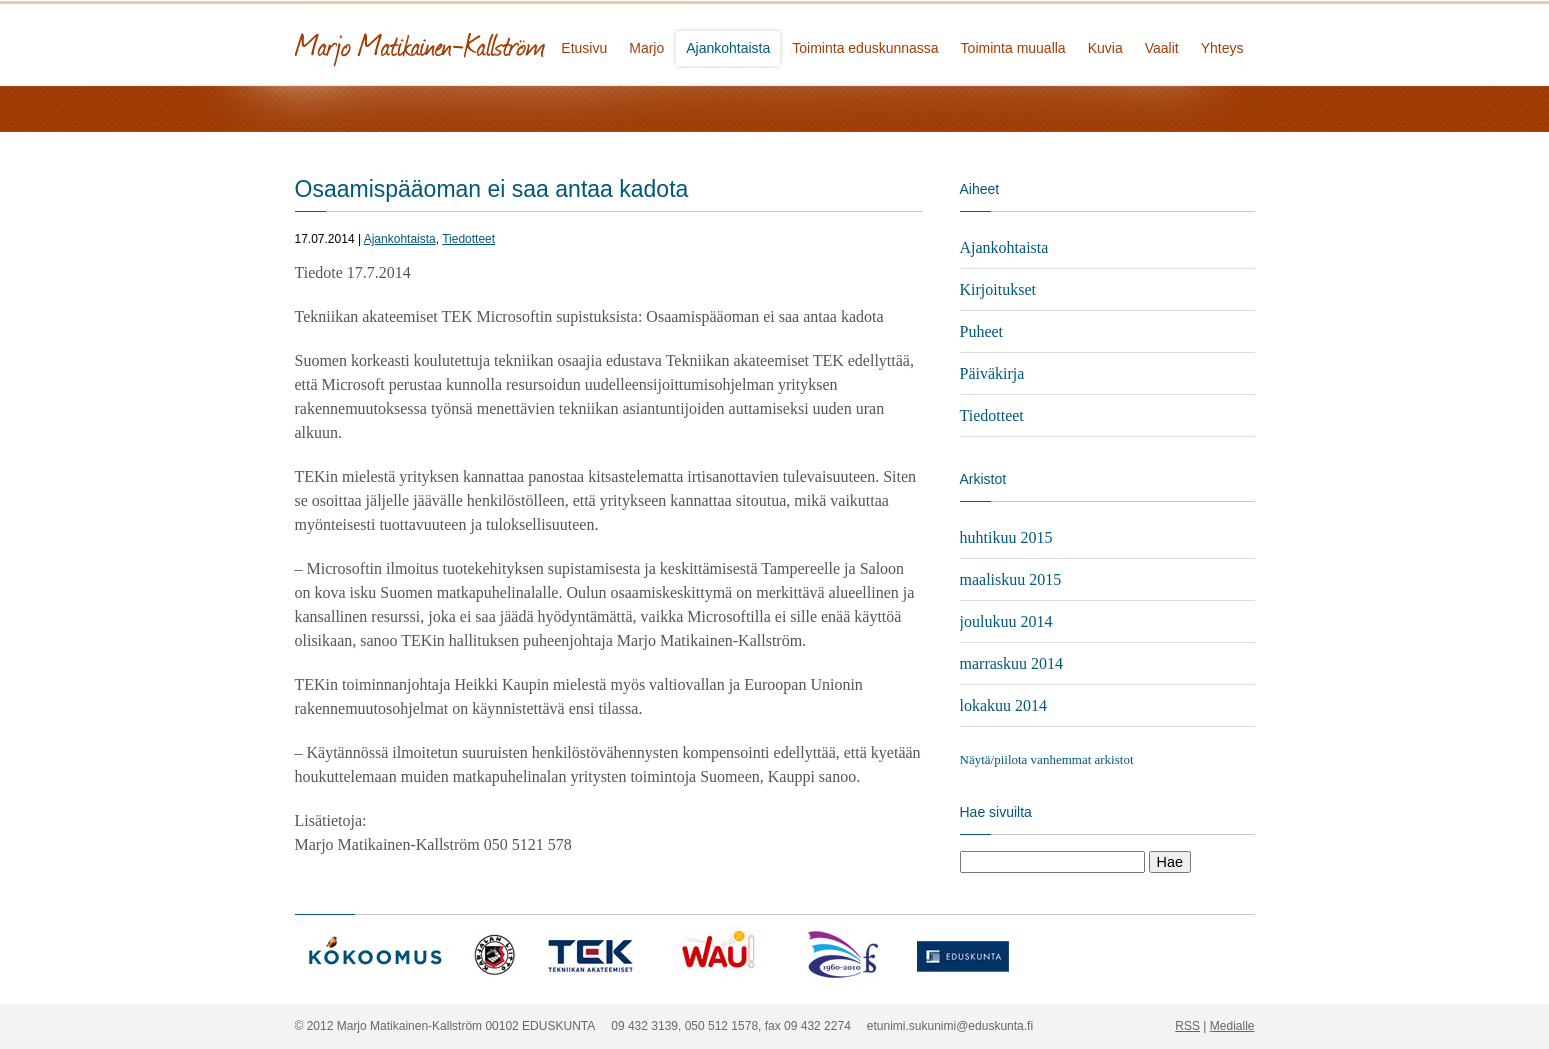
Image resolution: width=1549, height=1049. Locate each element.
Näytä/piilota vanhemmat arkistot (1047, 759)
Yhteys (1222, 48)
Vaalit (1162, 48)
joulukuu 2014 (1006, 621)
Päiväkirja (992, 373)
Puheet (982, 331)
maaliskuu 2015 (1011, 579)
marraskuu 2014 (1012, 663)
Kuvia (1105, 48)
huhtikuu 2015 (1006, 537)
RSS (1187, 1026)
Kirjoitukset (998, 289)
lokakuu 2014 (1004, 705)
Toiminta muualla (1013, 48)
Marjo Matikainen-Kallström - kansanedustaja (495, 42)
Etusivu (584, 48)
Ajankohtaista (728, 48)
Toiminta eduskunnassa (865, 48)
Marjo (646, 48)
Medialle (1232, 1026)
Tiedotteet (468, 239)
